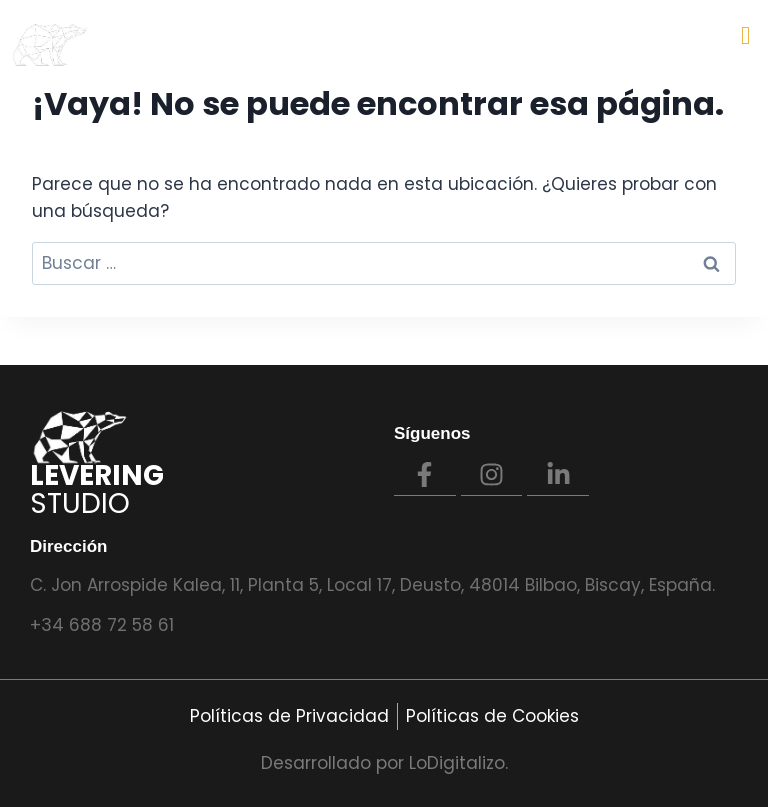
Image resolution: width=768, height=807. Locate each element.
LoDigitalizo (457, 763)
